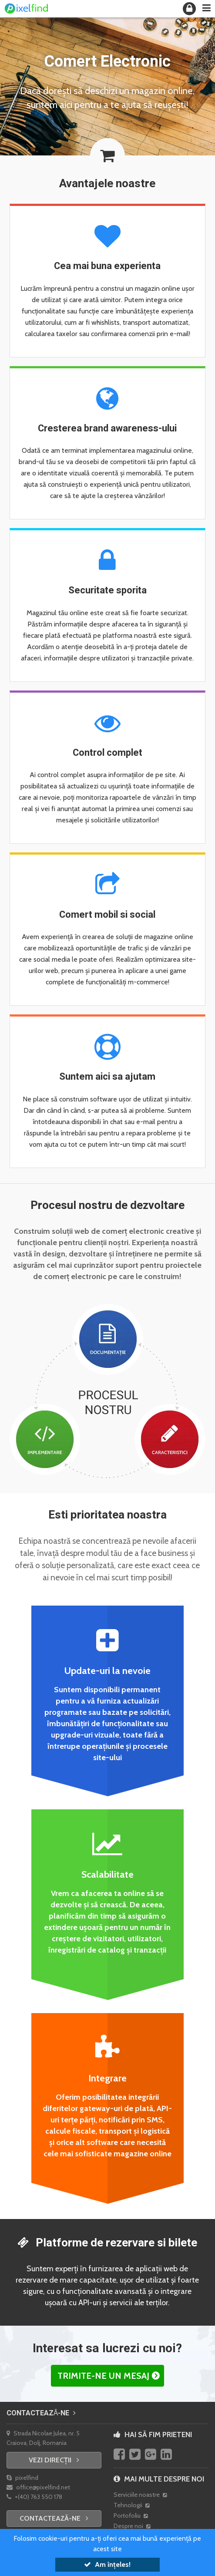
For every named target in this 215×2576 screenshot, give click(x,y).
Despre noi (132, 2526)
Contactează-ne (41, 2413)
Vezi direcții (54, 2460)
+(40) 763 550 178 (34, 2497)
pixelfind (22, 2478)
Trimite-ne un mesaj (103, 2376)
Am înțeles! (107, 2564)
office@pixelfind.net (38, 2487)
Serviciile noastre (140, 2495)
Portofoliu (131, 2515)
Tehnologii (131, 2505)
